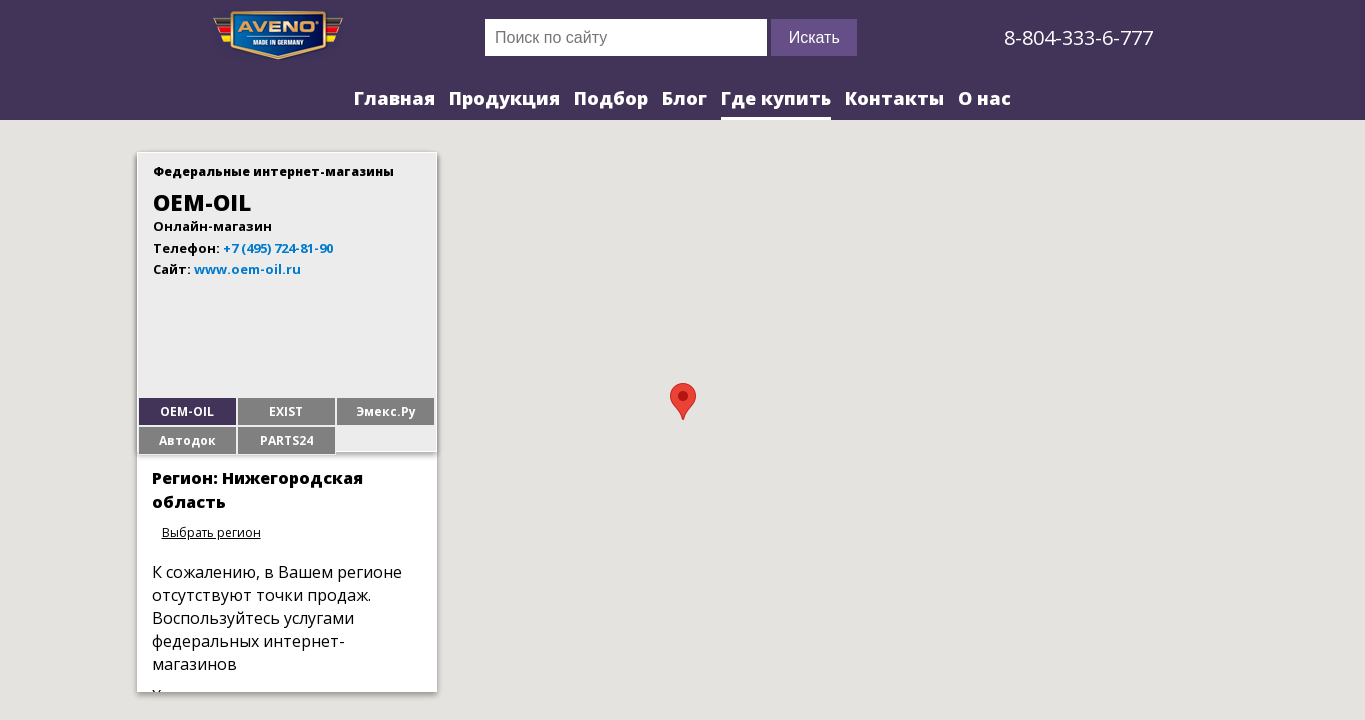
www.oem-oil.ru (247, 269)
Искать (814, 37)
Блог (684, 98)
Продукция (504, 98)
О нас (984, 98)
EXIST (286, 411)
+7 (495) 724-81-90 (278, 248)
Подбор (611, 98)
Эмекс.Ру (386, 411)
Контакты (894, 98)
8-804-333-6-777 (1078, 37)
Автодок (187, 440)
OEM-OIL (187, 411)
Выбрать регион (211, 532)
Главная (394, 98)
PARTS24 (286, 440)
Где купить (776, 98)
